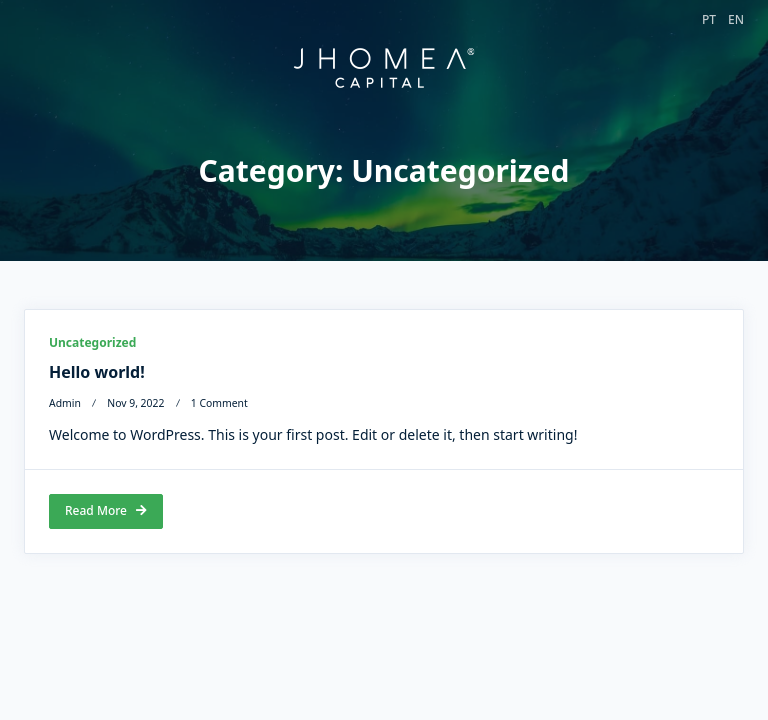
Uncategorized (92, 343)
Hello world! (97, 373)
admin (65, 404)
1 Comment (219, 404)
